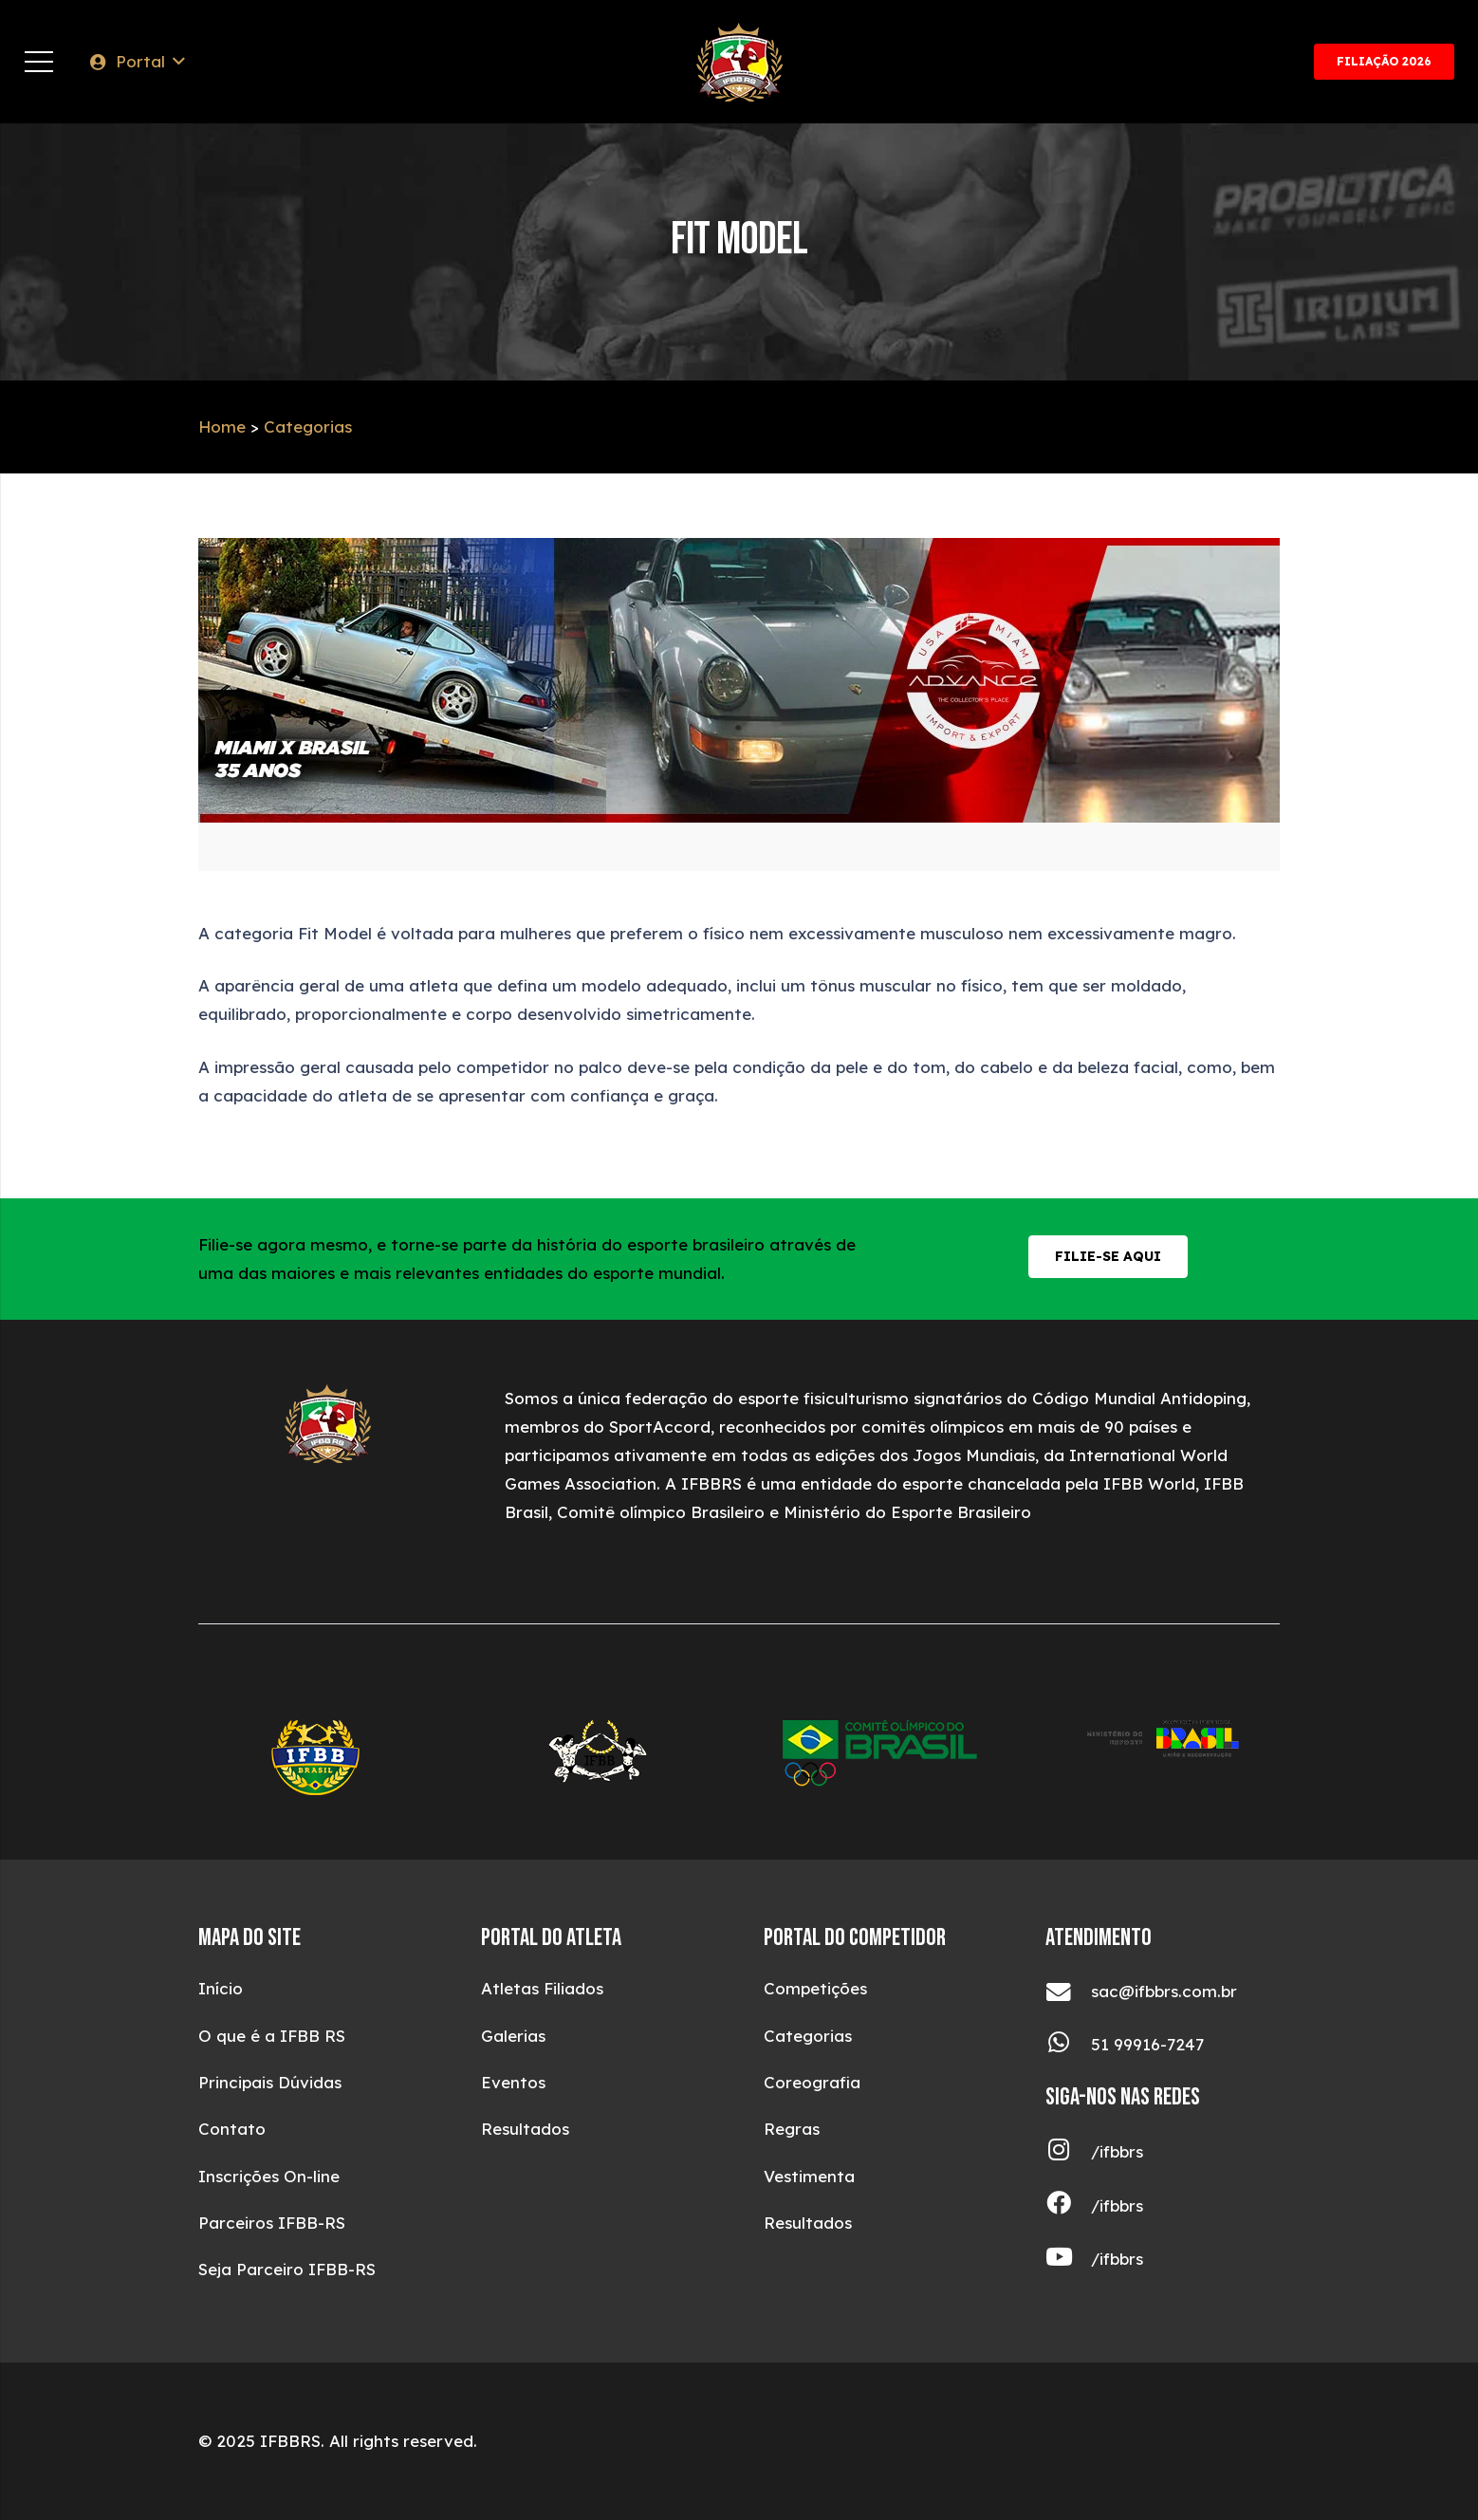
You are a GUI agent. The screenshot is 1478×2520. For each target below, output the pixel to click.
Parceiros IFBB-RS (271, 2223)
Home (222, 426)
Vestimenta (809, 2176)
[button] (136, 62)
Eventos (513, 2082)
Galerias (513, 2036)
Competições (815, 1988)
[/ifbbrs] (1068, 2152)
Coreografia (812, 2082)
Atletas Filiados (542, 1988)
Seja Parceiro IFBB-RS (287, 2269)
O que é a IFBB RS (271, 2036)
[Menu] (38, 61)
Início (220, 1988)
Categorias (308, 426)
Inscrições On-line (269, 2176)
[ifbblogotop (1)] (739, 62)
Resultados (525, 2129)
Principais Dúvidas (270, 2082)
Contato (232, 2129)
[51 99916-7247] (1068, 2045)
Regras (792, 2129)
